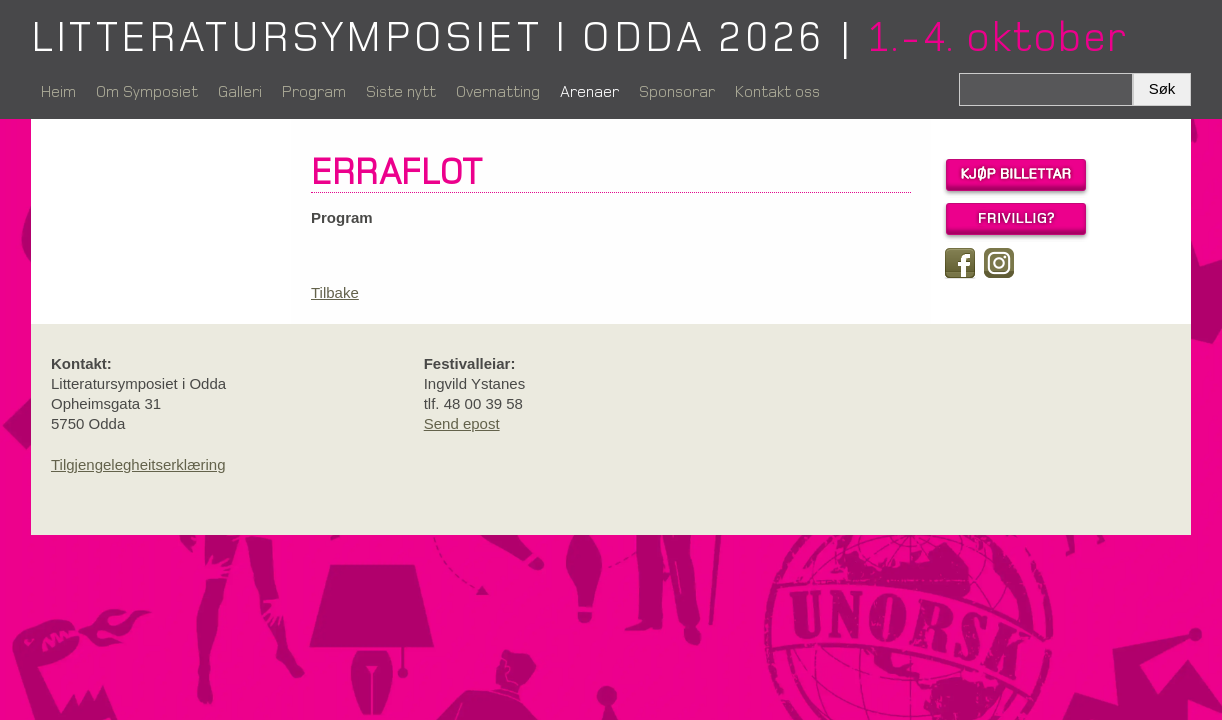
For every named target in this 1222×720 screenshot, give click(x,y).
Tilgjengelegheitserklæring (138, 464)
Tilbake (335, 292)
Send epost (462, 423)
